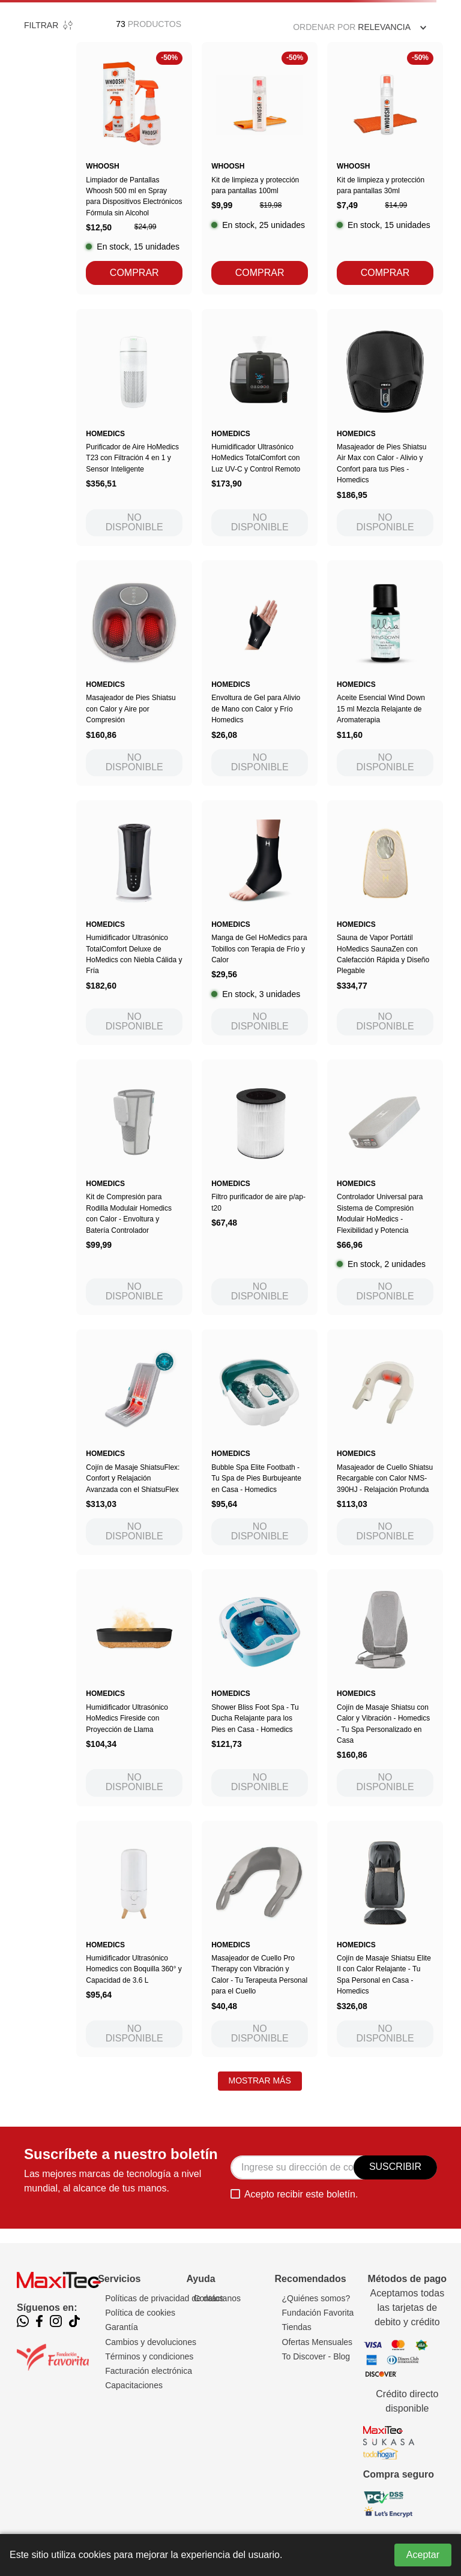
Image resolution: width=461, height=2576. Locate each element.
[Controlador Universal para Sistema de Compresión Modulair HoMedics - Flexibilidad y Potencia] (385, 1187)
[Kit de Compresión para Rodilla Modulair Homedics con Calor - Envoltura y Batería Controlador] (134, 1187)
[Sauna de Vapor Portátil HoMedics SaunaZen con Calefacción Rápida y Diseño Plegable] (385, 922)
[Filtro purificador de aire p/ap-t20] (260, 1187)
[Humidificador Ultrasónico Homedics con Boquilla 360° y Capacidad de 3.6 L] (134, 1939)
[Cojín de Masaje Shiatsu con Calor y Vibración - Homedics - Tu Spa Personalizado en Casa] (385, 1687)
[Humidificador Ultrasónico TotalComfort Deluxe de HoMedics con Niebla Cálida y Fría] (134, 922)
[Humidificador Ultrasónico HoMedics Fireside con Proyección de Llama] (134, 1687)
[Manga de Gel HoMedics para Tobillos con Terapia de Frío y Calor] (260, 922)
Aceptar (422, 2555)
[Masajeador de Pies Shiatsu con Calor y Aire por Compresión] (134, 673)
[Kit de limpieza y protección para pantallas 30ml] (385, 168)
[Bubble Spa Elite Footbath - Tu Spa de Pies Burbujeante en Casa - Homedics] (260, 1442)
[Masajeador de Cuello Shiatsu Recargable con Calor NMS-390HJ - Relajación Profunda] (385, 1442)
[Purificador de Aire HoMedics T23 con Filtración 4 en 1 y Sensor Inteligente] (134, 427)
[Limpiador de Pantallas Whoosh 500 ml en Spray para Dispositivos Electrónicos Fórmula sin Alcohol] (134, 168)
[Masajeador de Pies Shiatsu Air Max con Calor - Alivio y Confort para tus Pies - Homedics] (385, 427)
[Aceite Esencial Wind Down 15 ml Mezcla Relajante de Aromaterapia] (385, 673)
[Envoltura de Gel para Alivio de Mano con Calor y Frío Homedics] (260, 673)
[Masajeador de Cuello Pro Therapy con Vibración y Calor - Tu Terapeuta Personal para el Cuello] (260, 1939)
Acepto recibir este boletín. (301, 2194)
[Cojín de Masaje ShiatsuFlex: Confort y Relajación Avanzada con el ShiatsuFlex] (134, 1442)
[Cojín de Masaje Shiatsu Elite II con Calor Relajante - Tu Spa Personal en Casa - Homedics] (385, 1939)
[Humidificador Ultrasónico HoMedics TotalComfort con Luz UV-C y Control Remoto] (260, 427)
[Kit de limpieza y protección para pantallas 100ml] (260, 168)
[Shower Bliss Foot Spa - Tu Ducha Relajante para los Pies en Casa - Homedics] (260, 1687)
